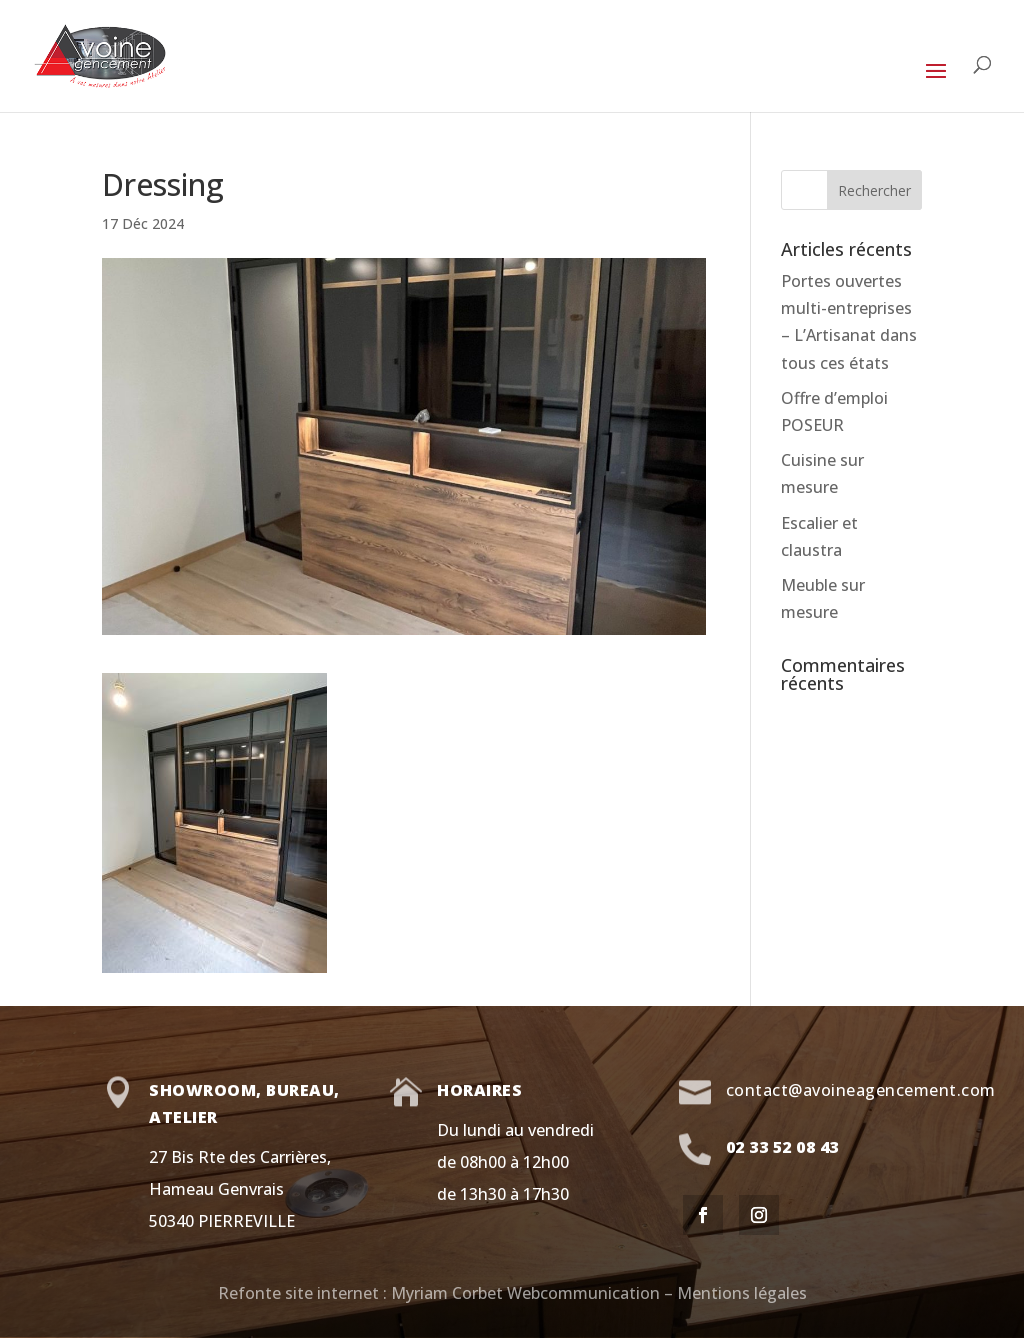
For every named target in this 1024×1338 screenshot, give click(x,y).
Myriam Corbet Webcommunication (523, 1293)
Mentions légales (742, 1293)
